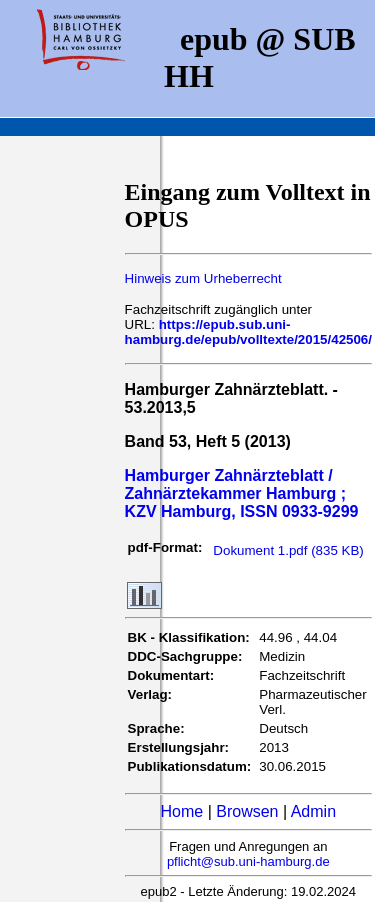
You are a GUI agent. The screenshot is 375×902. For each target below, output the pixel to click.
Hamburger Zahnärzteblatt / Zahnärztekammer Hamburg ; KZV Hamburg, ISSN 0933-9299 (242, 493)
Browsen (247, 811)
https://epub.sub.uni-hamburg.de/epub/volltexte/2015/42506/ (248, 332)
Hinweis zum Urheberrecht (203, 278)
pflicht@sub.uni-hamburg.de (248, 861)
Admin (313, 811)
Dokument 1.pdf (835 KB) (288, 550)
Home (182, 811)
